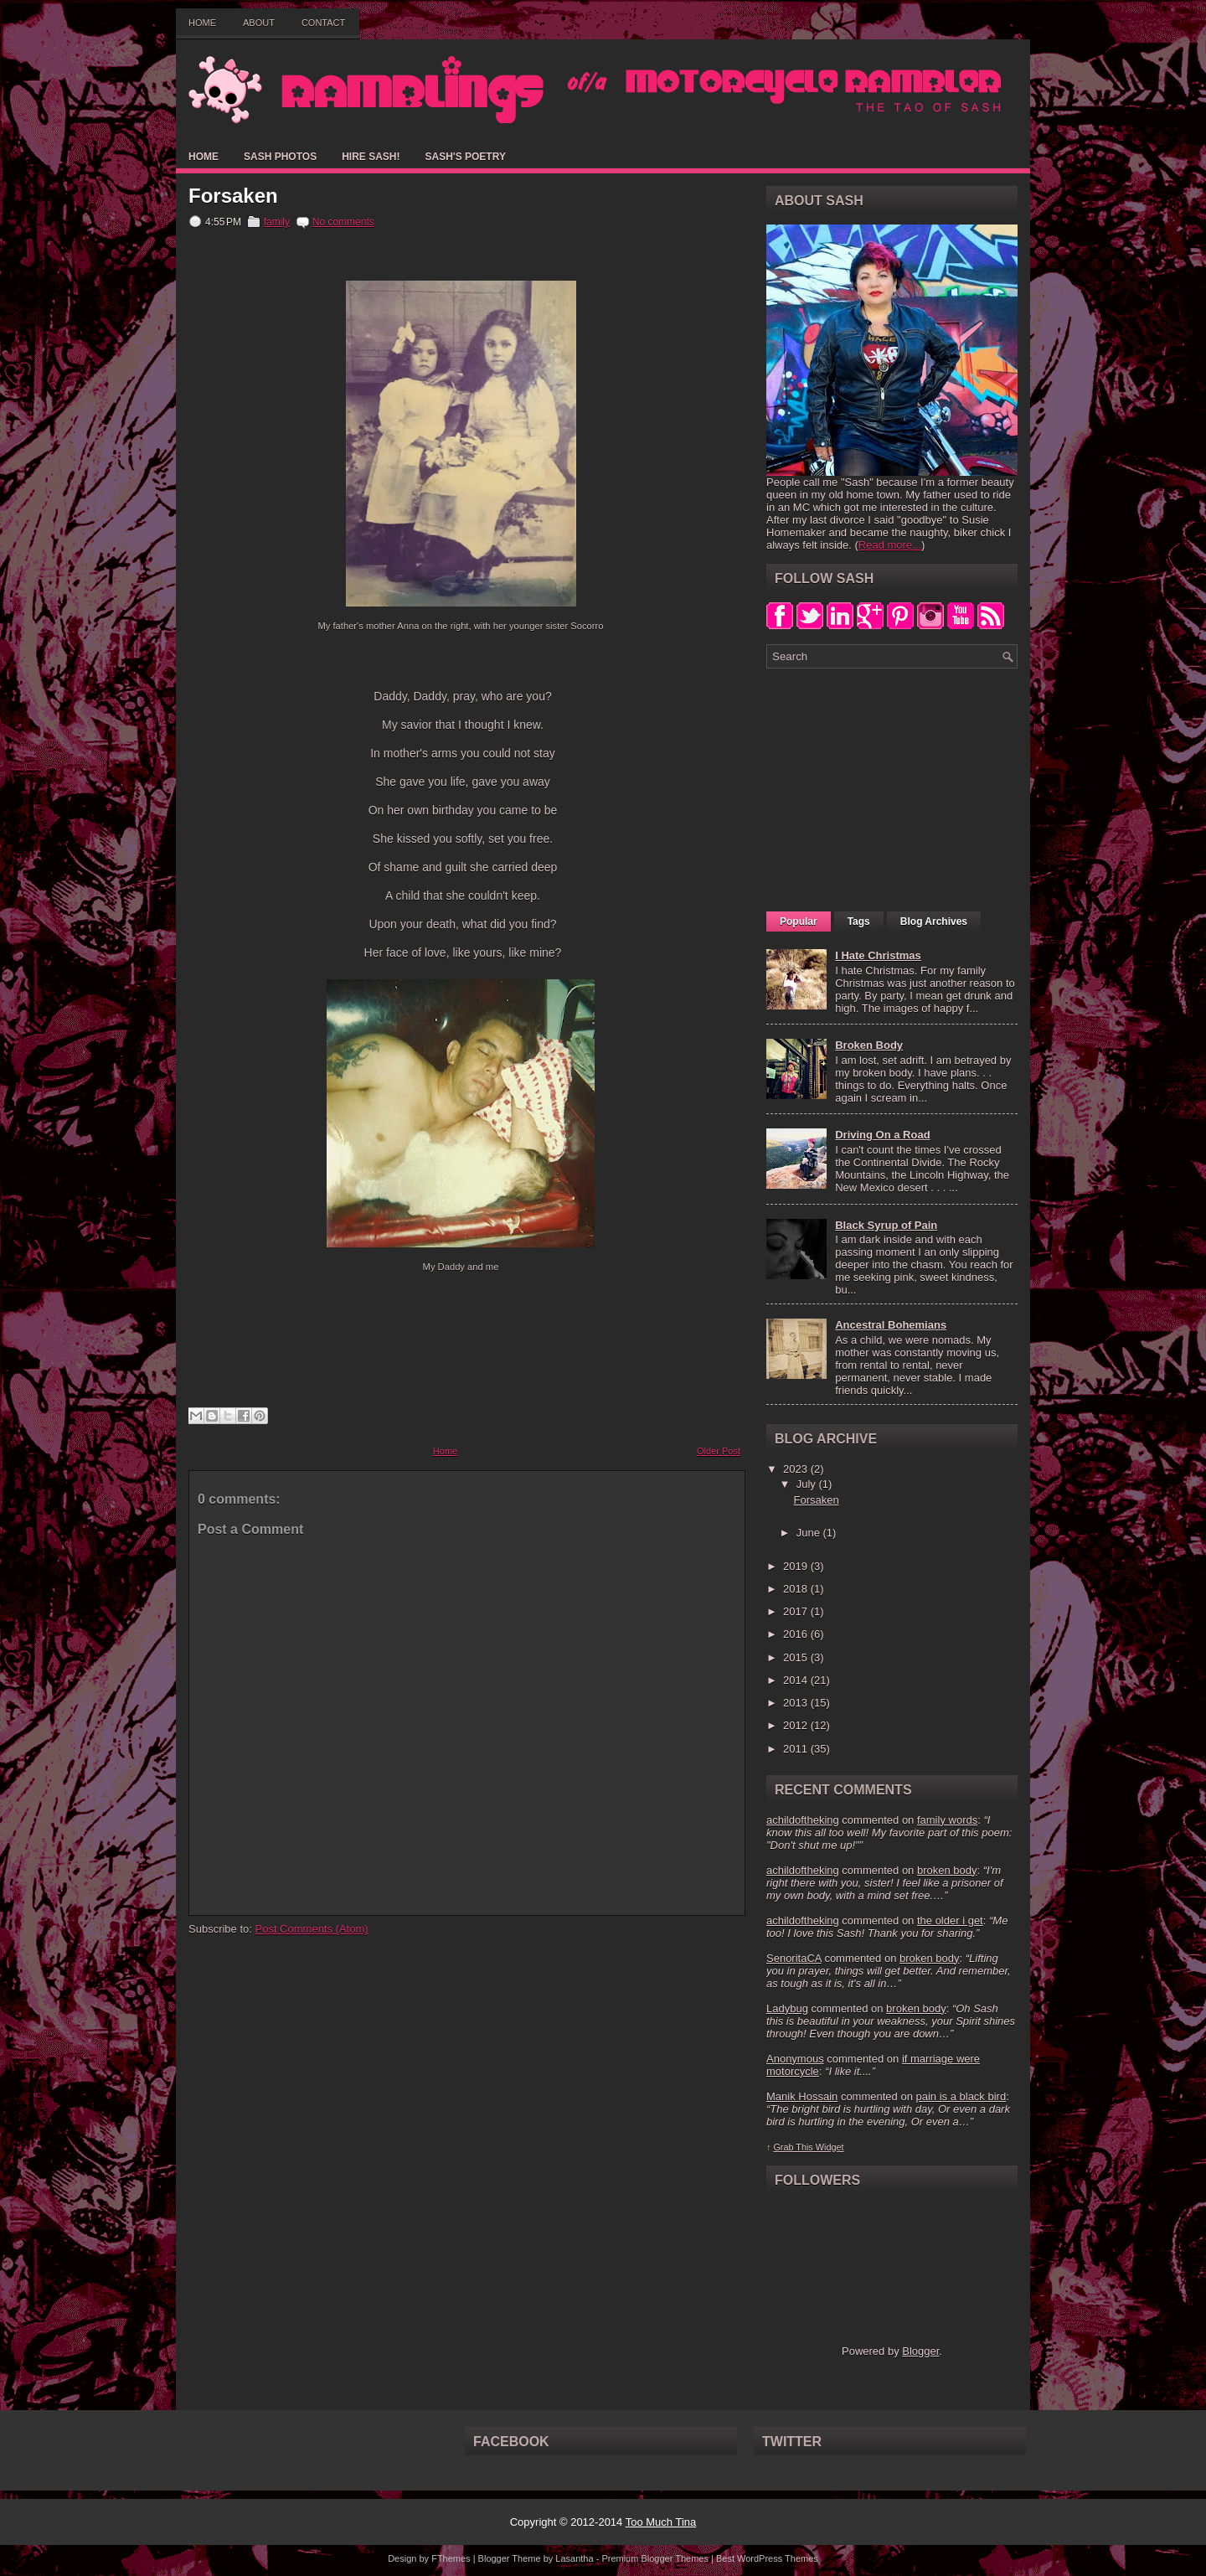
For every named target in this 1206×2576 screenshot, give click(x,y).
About (259, 23)
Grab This (794, 2147)
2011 (797, 1748)
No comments (343, 222)
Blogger (920, 2351)
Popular (798, 921)
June (809, 1532)
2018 (797, 1588)
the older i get (950, 1920)
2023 (797, 1469)
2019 (797, 1566)
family (277, 222)
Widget (830, 2147)
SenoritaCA (794, 1958)
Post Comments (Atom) (311, 1929)
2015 (797, 1657)
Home (202, 23)
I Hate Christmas (878, 955)
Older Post (718, 1451)
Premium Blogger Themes (655, 2558)
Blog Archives (933, 921)
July (807, 1484)
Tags (859, 921)
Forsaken (233, 196)
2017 (797, 1611)
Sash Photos (280, 157)
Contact (323, 23)
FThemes (450, 2558)
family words (947, 1820)
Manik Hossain (802, 2096)
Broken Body (869, 1045)
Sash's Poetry (465, 157)
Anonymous (795, 2058)
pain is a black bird (960, 2096)
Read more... (889, 545)
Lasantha (574, 2558)
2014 (797, 1680)
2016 (797, 1634)
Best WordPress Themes (767, 2558)
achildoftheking (802, 1820)
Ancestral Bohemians (890, 1325)
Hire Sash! (370, 157)
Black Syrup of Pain (886, 1225)
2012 (797, 1725)
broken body (947, 1870)
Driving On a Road (882, 1134)
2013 (797, 1702)
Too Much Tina (661, 2522)
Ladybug (787, 2008)
